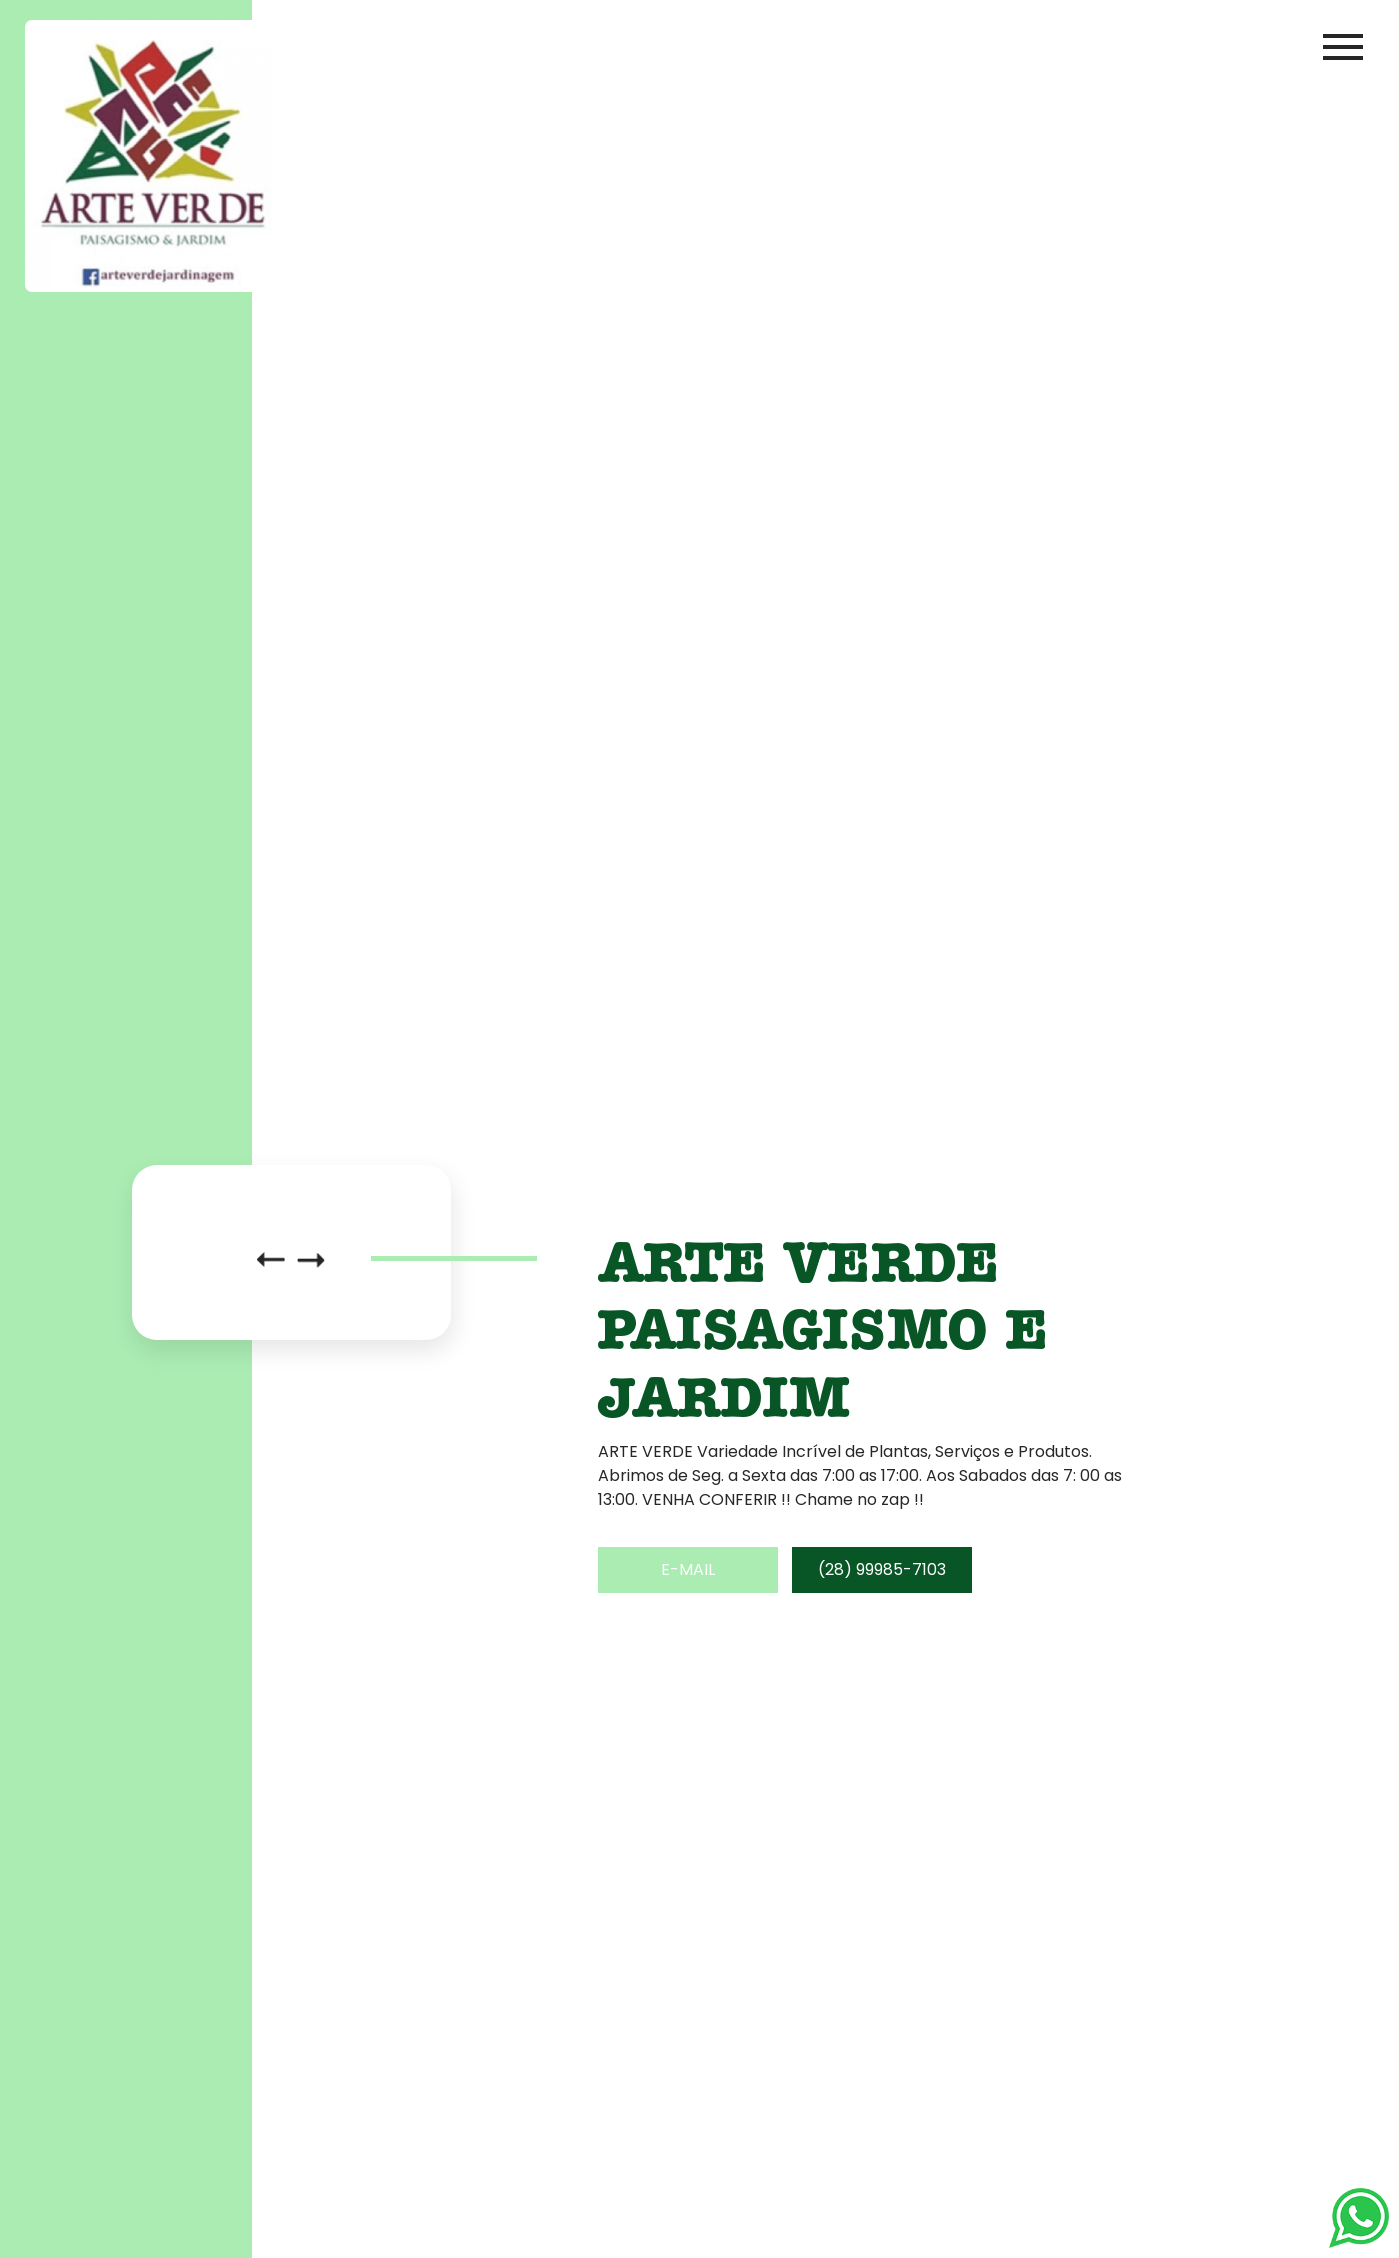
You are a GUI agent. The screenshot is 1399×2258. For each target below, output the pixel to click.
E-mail (688, 1569)
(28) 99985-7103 (882, 1569)
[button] (271, 1260)
